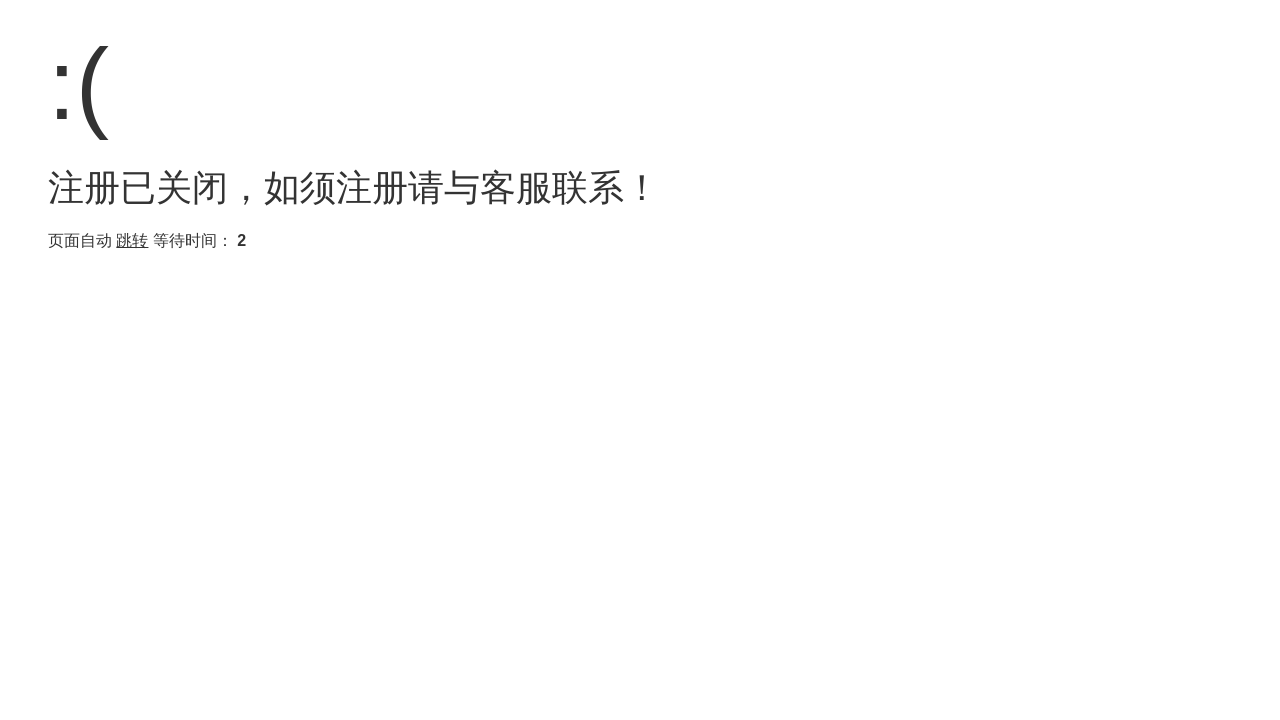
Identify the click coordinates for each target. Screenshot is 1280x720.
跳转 (132, 240)
